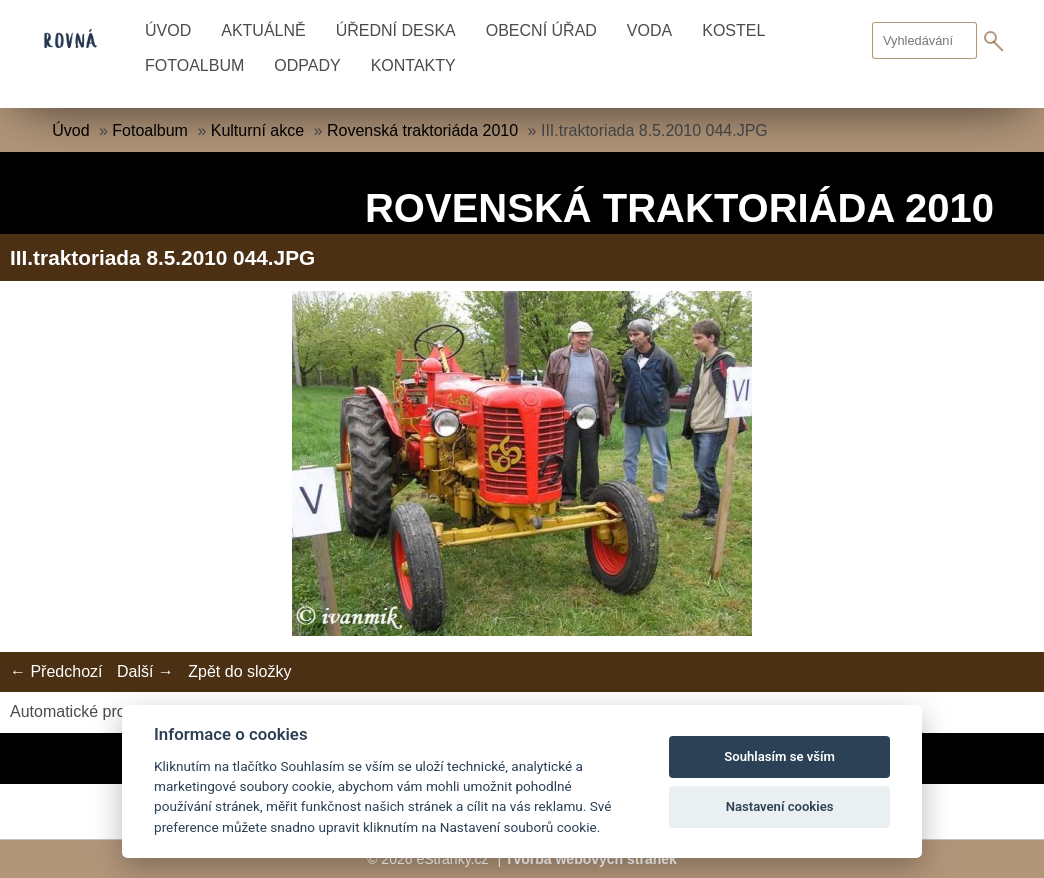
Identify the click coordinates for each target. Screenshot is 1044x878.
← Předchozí (56, 671)
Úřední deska (396, 30)
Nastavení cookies (780, 806)
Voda (649, 30)
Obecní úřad (541, 30)
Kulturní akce (257, 130)
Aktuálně (263, 30)
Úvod (168, 30)
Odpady (307, 65)
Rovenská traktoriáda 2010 (422, 130)
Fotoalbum (194, 65)
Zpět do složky (239, 671)
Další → (145, 671)
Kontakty (413, 65)
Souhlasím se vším (779, 756)
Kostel (733, 30)
